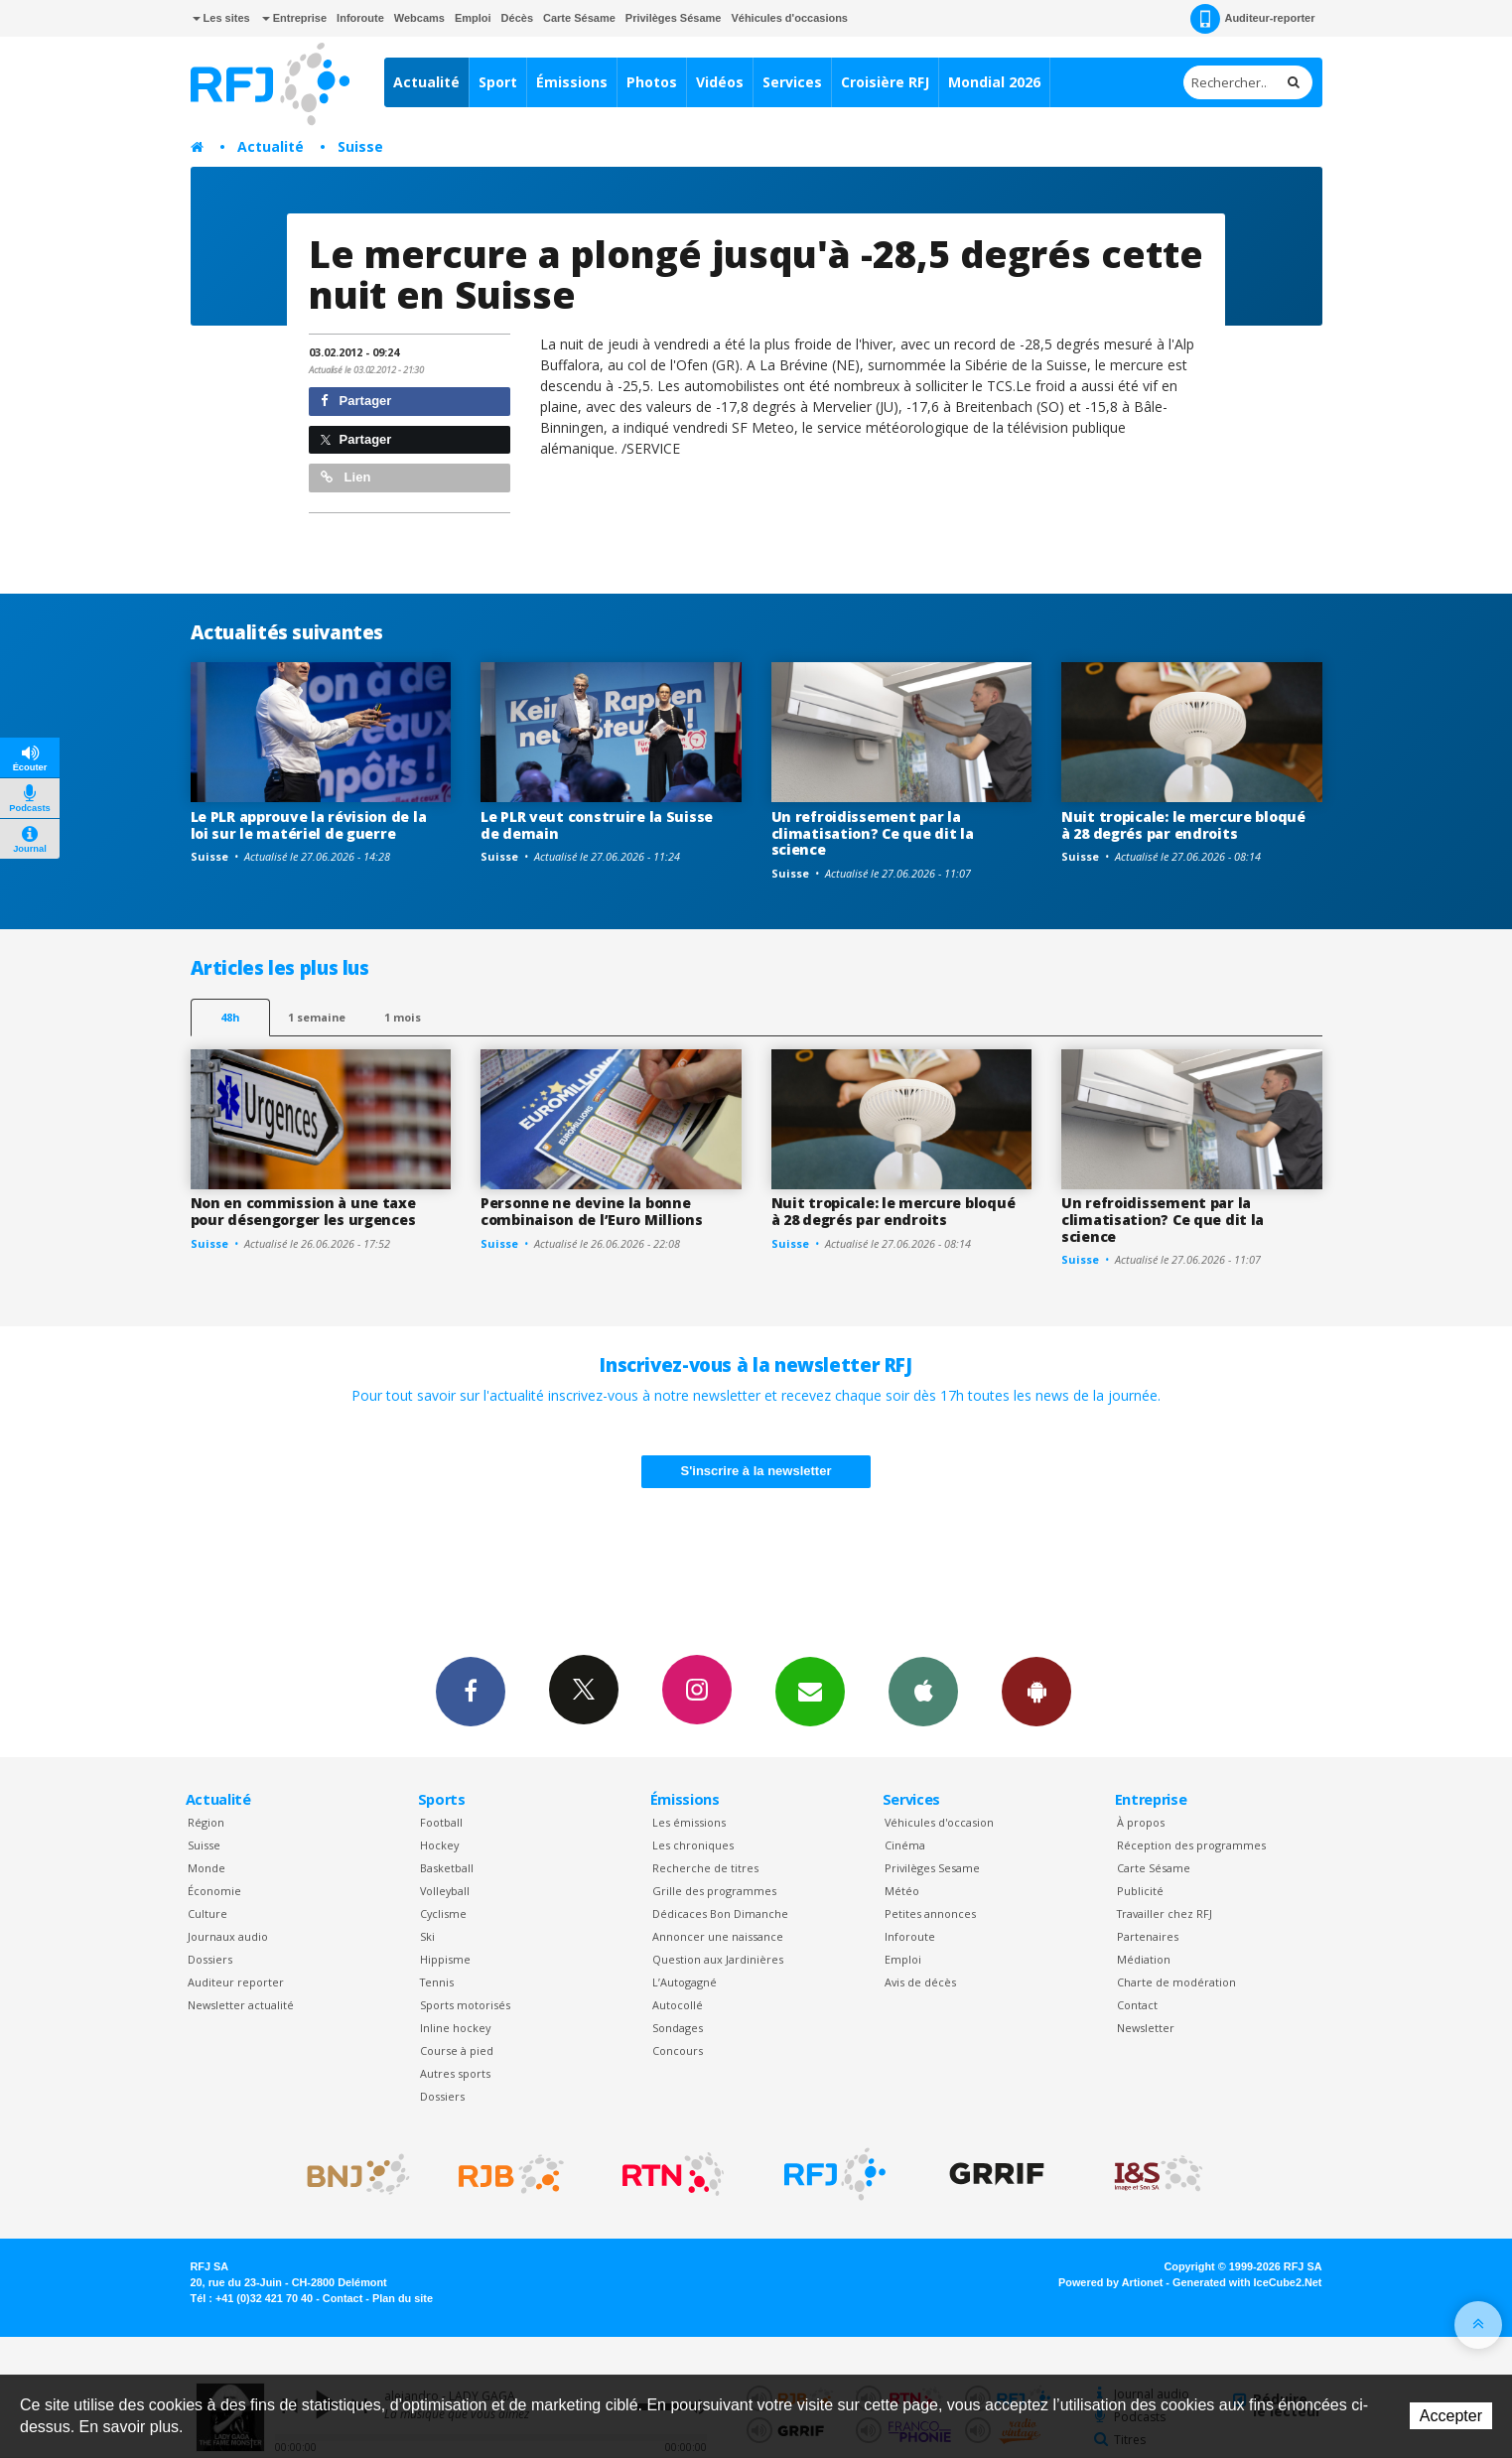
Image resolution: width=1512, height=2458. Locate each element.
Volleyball (445, 1890)
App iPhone (923, 1690)
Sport (498, 81)
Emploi (473, 18)
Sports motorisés (465, 2004)
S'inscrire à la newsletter (756, 1470)
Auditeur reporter (236, 1982)
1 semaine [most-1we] (316, 1017)
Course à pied (456, 2050)
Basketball (447, 1867)
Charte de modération (1176, 1982)
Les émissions (689, 1822)
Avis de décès (920, 1982)
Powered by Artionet (1110, 2282)
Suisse (360, 146)
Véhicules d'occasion (939, 1822)
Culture (207, 1913)
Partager (356, 400)
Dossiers (210, 1959)
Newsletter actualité (241, 2004)
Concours (677, 2050)
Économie (214, 1890)
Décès (517, 18)
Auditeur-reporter (1252, 19)
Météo (902, 1890)
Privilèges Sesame (932, 1867)
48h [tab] (229, 1017)
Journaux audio (228, 1936)
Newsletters (810, 1690)
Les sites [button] (221, 18)
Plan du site (402, 2298)
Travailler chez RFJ (1164, 1913)
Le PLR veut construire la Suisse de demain (597, 825)
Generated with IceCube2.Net (1246, 2282)
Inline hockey (455, 2027)
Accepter (1451, 2415)
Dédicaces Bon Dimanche (720, 1913)
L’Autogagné (684, 1982)
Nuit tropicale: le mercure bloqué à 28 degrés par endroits (1183, 825)
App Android (1036, 1690)
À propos (1141, 1822)
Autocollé (677, 2004)
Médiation (1143, 1959)
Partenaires (1147, 1936)
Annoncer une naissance (717, 1936)
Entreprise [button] (294, 18)
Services (792, 81)
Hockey (439, 1845)
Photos (651, 81)
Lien (345, 477)
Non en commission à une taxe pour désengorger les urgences (303, 1211)
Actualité (426, 81)
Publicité (1140, 1890)
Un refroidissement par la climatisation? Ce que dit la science (872, 833)
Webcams (419, 18)
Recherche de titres (705, 1867)
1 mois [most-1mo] (402, 1017)
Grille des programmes (714, 1890)
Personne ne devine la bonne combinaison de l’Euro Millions (592, 1211)
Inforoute (360, 18)
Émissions (572, 81)
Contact (1137, 2004)
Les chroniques (693, 1845)
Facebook (470, 1690)
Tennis (437, 1982)
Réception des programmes (1191, 1845)
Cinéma (905, 1845)
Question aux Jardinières (717, 1959)
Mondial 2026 (994, 81)
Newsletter (1145, 2027)
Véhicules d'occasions (789, 18)
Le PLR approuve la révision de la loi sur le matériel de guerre (309, 825)
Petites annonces (930, 1913)
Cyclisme (443, 1913)
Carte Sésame (579, 18)
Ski (427, 1936)
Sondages (677, 2027)
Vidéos (720, 81)
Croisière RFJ (885, 81)
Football (441, 1822)
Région (206, 1822)
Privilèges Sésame (673, 18)
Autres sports (455, 2073)
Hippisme (445, 1959)
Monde (206, 1867)
